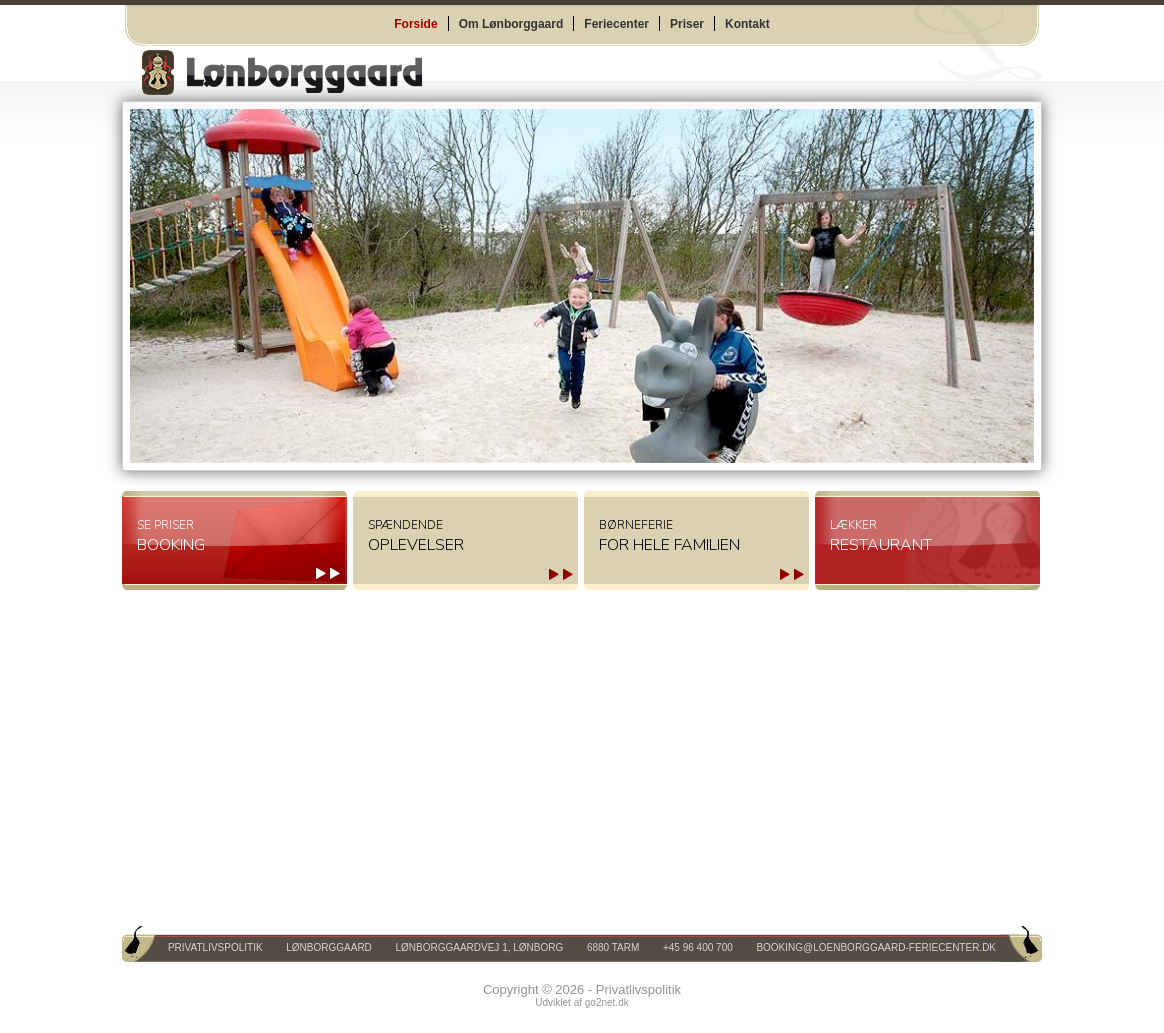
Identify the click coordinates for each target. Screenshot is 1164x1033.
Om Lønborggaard (511, 24)
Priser (687, 24)
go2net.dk (607, 1002)
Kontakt (747, 24)
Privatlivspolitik (215, 947)
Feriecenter (616, 24)
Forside (415, 24)
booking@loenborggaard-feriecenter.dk (876, 947)
